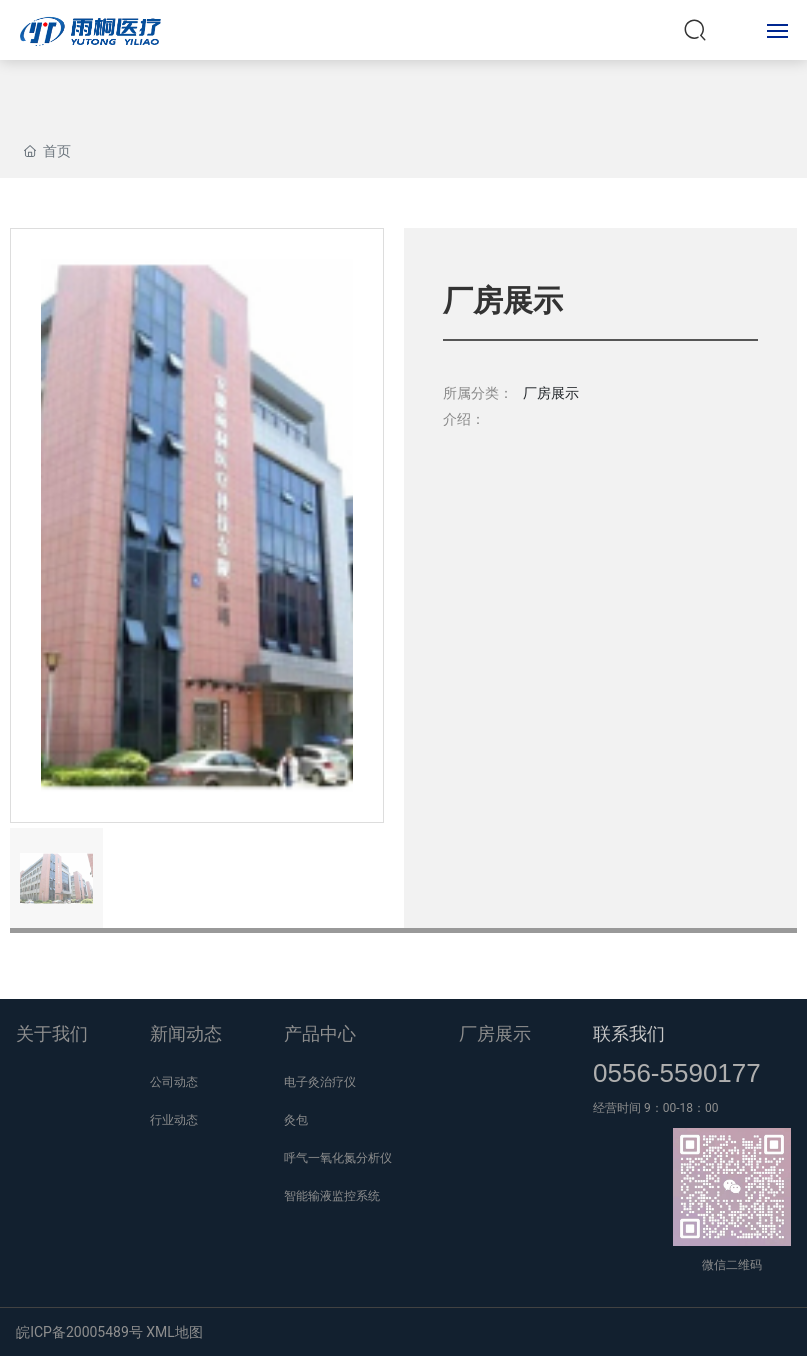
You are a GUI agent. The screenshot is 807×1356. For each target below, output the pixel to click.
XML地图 (174, 1332)
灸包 (296, 1120)
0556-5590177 (677, 1073)
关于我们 (52, 1033)
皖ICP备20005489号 (79, 1332)
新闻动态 (186, 1033)
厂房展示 (495, 1033)
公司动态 (174, 1082)
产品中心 (320, 1033)
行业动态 (174, 1120)
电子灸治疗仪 (320, 1082)
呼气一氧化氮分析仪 (338, 1158)
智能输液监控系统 (332, 1196)
